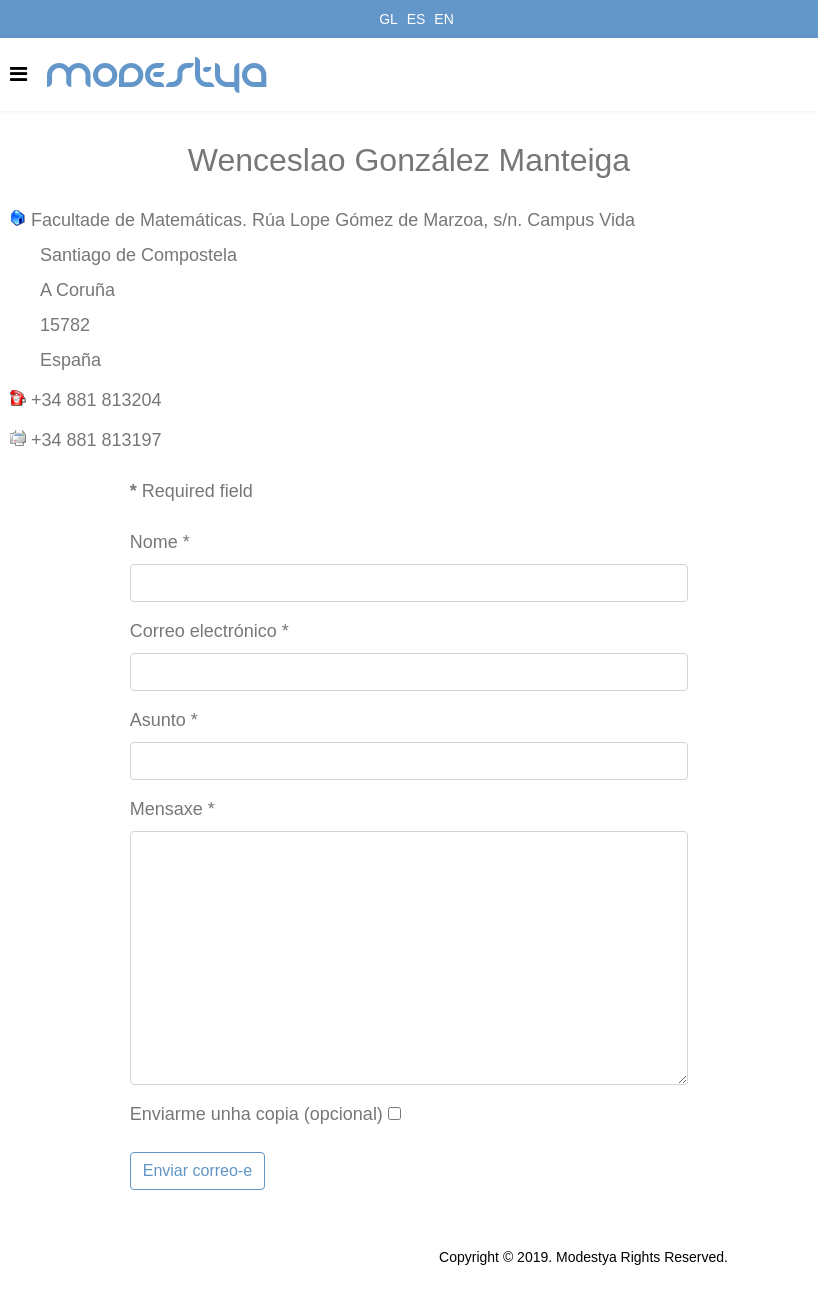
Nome (160, 542)
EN (443, 19)
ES (416, 19)
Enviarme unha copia (214, 1114)
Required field (191, 491)
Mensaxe (172, 809)
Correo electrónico (209, 631)
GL (388, 19)
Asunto (164, 720)
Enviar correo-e (197, 1170)
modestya (158, 75)
